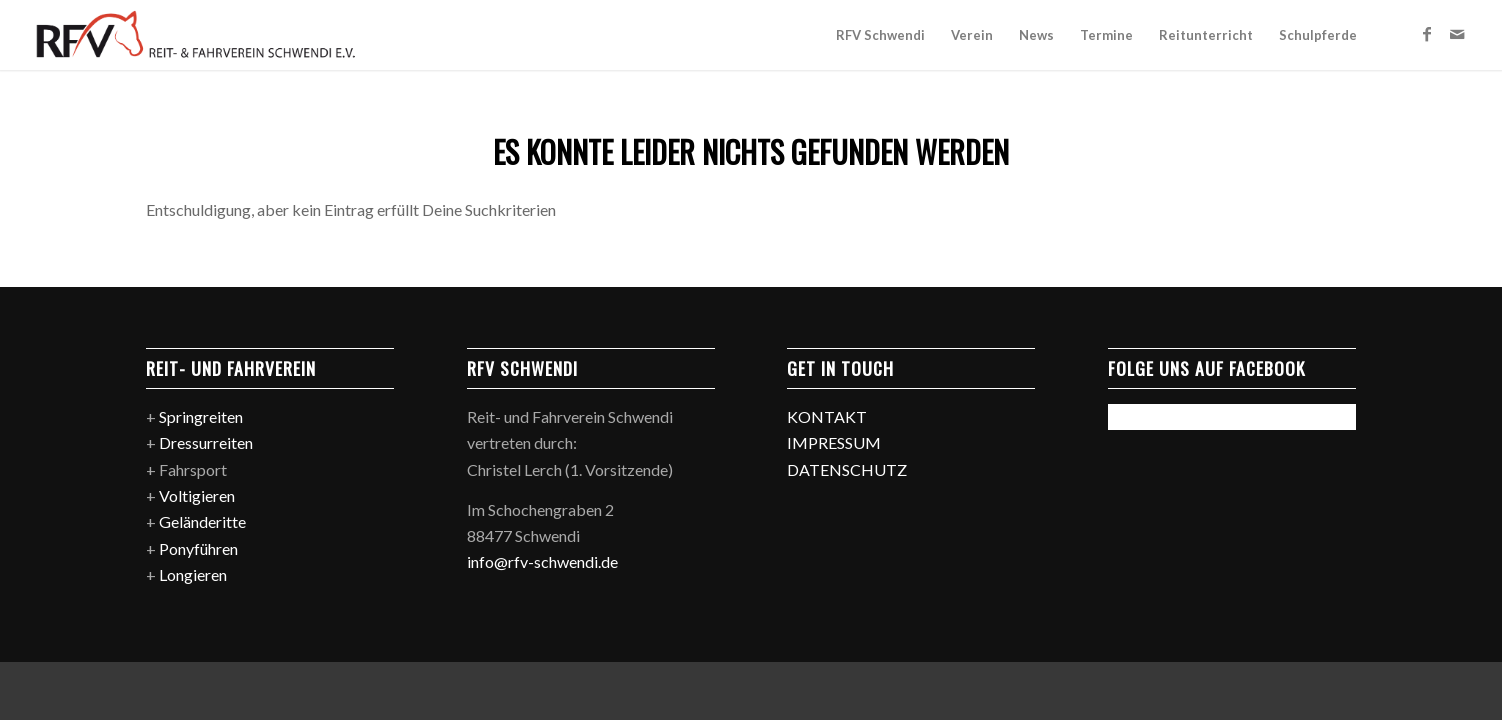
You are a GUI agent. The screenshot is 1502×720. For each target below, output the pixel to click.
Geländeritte (202, 521)
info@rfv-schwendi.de (542, 561)
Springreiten (201, 416)
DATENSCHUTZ (847, 469)
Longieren (193, 574)
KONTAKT (827, 416)
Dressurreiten (206, 442)
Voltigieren (197, 495)
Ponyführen (198, 548)
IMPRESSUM (834, 442)
